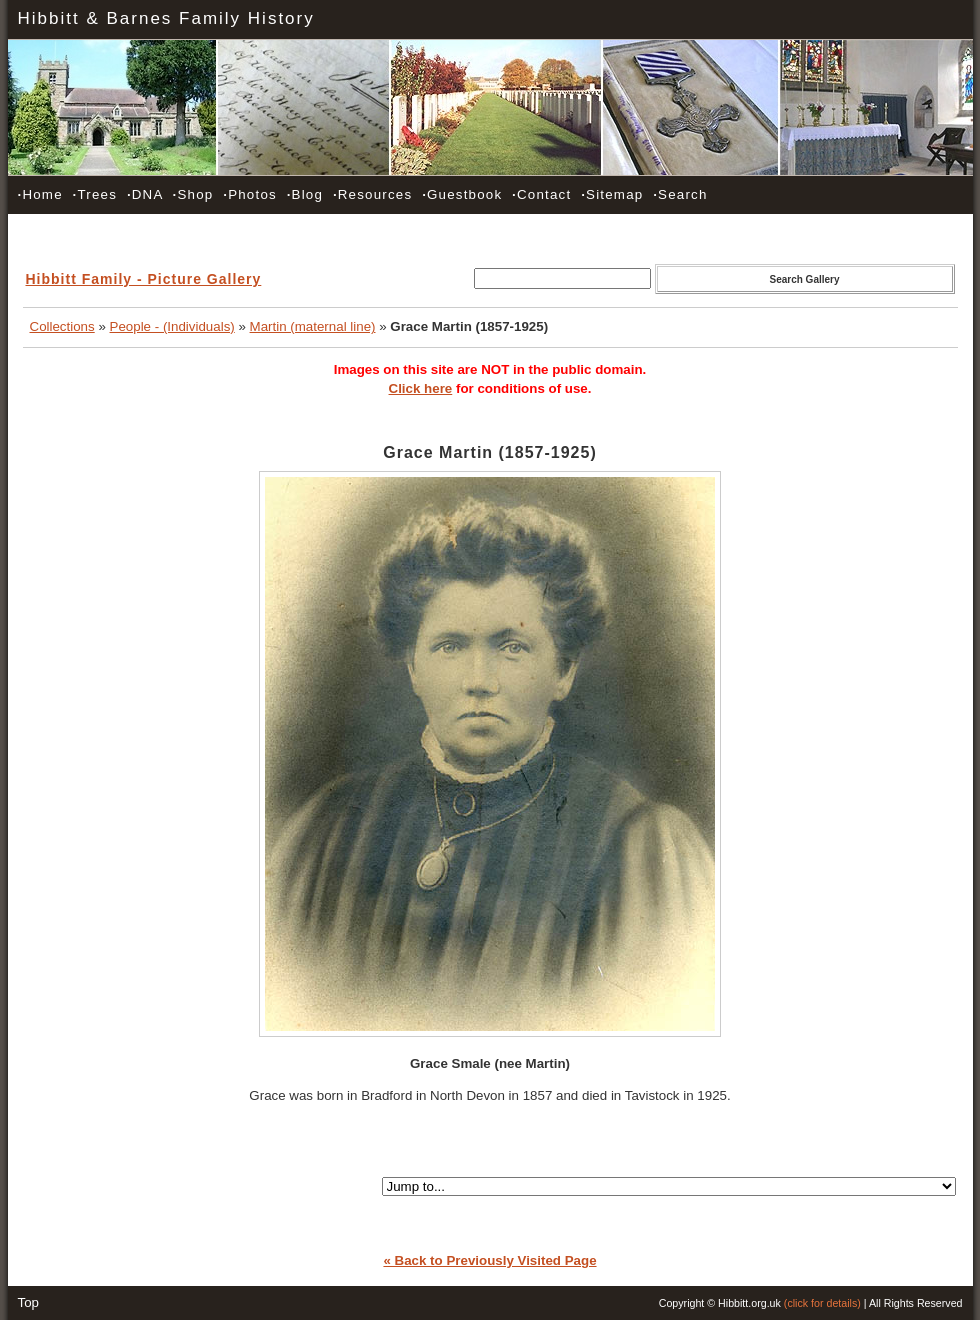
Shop (193, 194)
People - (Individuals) (172, 326)
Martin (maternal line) (313, 326)
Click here (421, 388)
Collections (62, 326)
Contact (541, 194)
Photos (250, 194)
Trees (95, 194)
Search (680, 194)
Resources (372, 194)
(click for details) (822, 1303)
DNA (145, 194)
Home (40, 194)
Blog (305, 194)
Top (29, 1302)
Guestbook (462, 194)
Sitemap (612, 194)
